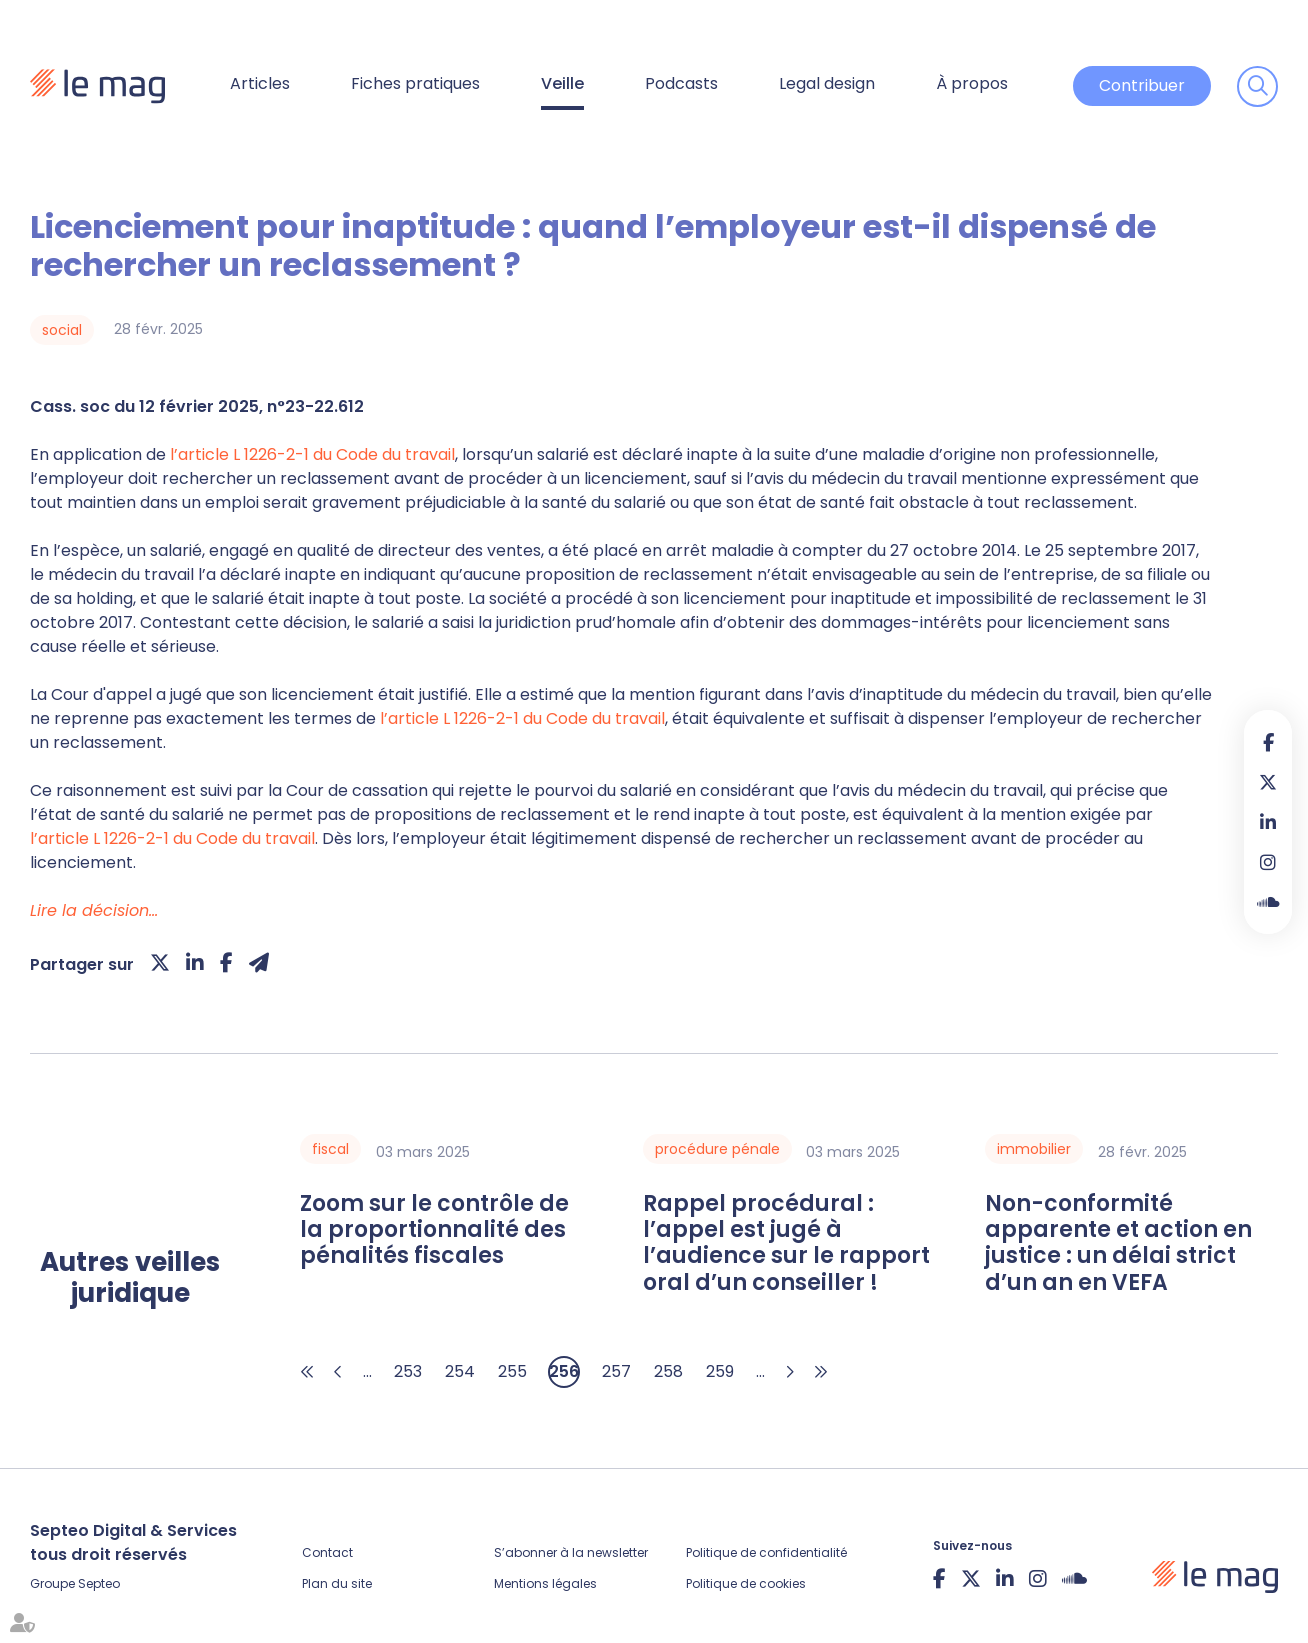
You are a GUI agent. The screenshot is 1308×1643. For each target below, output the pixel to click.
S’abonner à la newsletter (571, 1552)
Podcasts (681, 83)
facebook (1268, 742)
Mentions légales (545, 1583)
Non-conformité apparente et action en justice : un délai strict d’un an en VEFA (1118, 1244)
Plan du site (337, 1583)
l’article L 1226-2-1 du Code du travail (312, 454)
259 (720, 1371)
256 (564, 1371)
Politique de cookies (746, 1583)
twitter (1268, 782)
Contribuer (1142, 85)
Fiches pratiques (415, 83)
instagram (1268, 862)
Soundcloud (1268, 902)
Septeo (99, 1583)
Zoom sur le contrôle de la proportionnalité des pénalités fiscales (434, 1230)
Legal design (827, 83)
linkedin (1268, 822)
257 (616, 1371)
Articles (260, 83)
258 (668, 1371)
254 (460, 1371)
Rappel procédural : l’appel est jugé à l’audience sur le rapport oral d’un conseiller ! (786, 1244)
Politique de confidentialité (766, 1552)
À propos (972, 83)
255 (512, 1371)
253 (408, 1371)
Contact (327, 1552)
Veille (562, 83)
